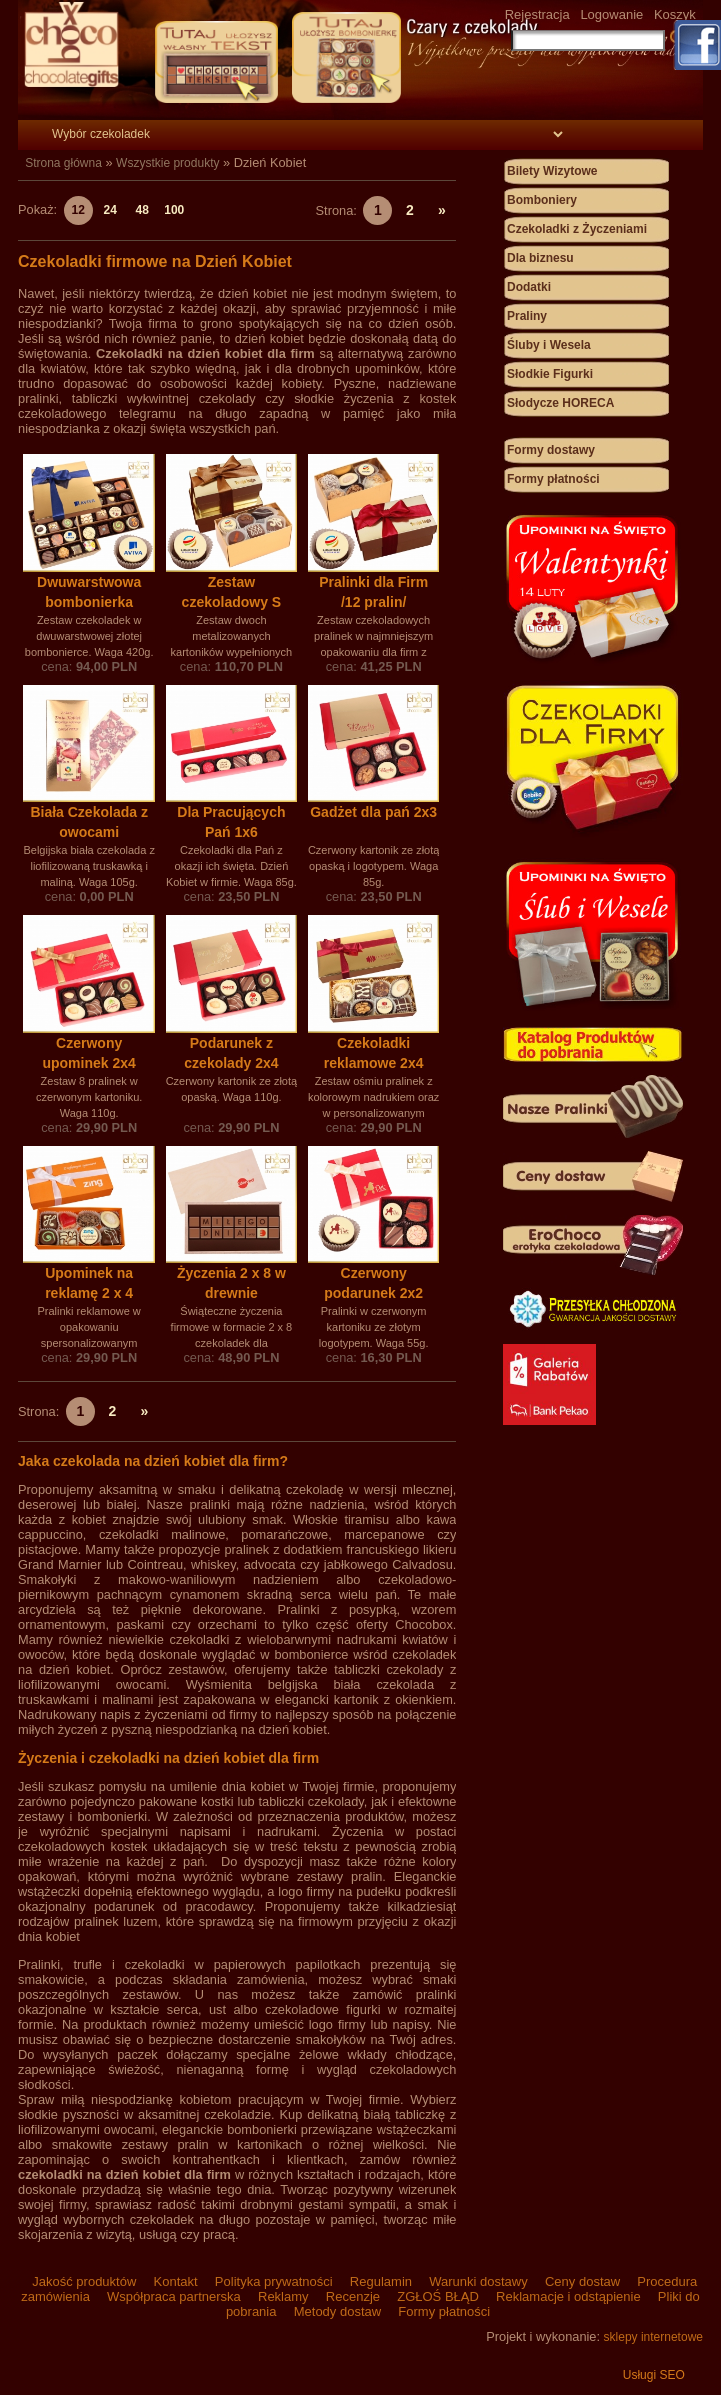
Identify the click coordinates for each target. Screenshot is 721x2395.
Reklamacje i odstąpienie (568, 2296)
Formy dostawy (551, 450)
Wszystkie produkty (167, 163)
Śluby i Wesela (549, 345)
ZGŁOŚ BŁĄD (438, 2296)
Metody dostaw (337, 2311)
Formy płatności (553, 479)
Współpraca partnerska (173, 2296)
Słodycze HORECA (560, 403)
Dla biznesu (540, 258)
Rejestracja (537, 14)
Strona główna (63, 163)
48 (142, 210)
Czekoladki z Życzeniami (577, 229)
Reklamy (283, 2296)
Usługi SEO (654, 2375)
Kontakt (175, 2281)
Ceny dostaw (582, 2281)
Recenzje (352, 2296)
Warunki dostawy (479, 2281)
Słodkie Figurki (550, 374)
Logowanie (611, 14)
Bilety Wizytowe (552, 171)
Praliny (527, 316)
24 (110, 210)
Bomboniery (542, 200)
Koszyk (675, 14)
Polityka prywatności (273, 2281)
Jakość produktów (84, 2281)
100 (174, 210)
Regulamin (380, 2281)
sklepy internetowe (653, 2337)
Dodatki (529, 287)
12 (78, 210)
